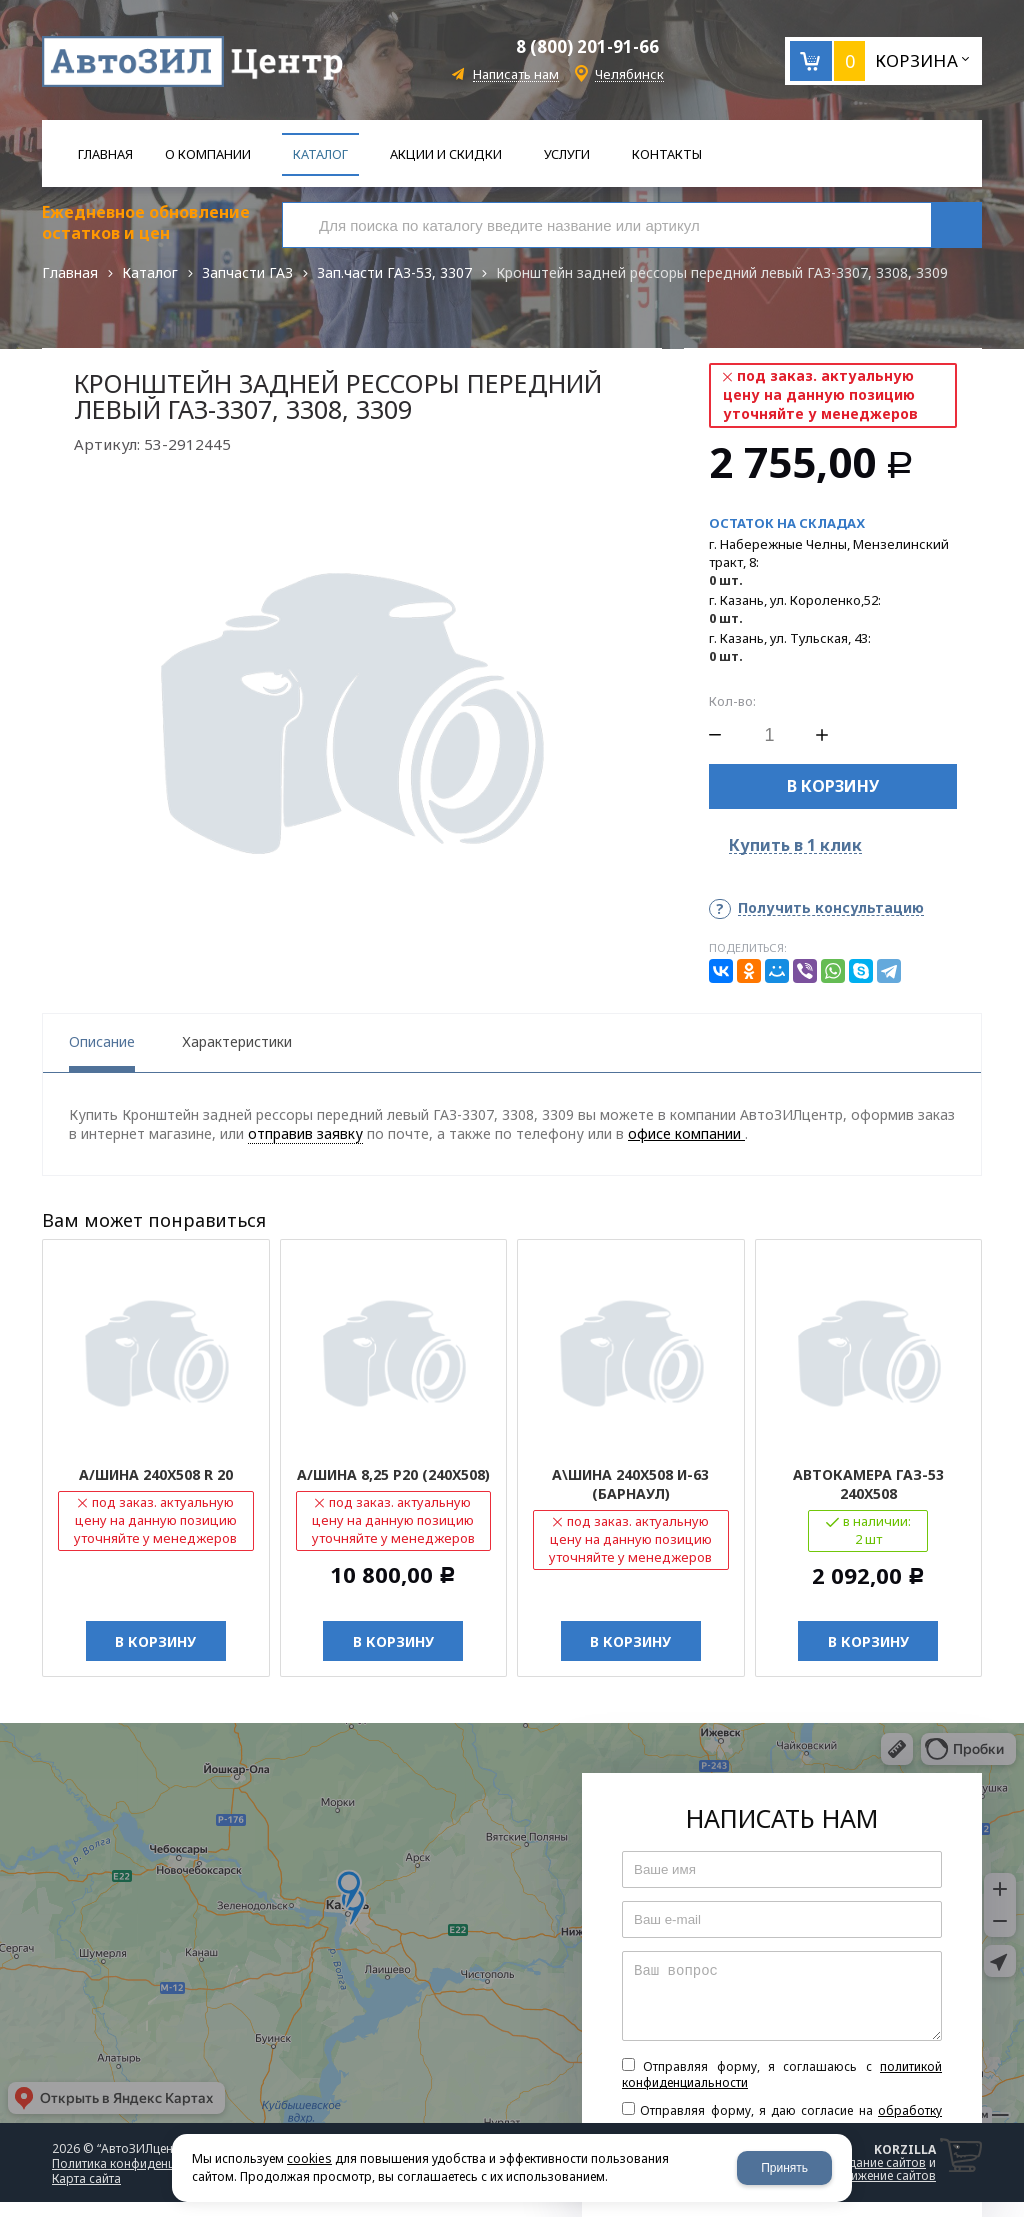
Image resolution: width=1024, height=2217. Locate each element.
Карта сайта (86, 2178)
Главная (70, 272)
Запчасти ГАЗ (247, 272)
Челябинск (629, 74)
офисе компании (686, 1133)
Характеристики (237, 1041)
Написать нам (516, 74)
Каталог (150, 272)
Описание (102, 1041)
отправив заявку (305, 1133)
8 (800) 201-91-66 (587, 46)
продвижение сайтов (874, 2175)
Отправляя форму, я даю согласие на (782, 2119)
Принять (784, 2168)
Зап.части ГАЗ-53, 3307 (394, 272)
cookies (309, 2158)
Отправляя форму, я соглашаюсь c (782, 2075)
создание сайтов (877, 2162)
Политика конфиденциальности (144, 2163)
